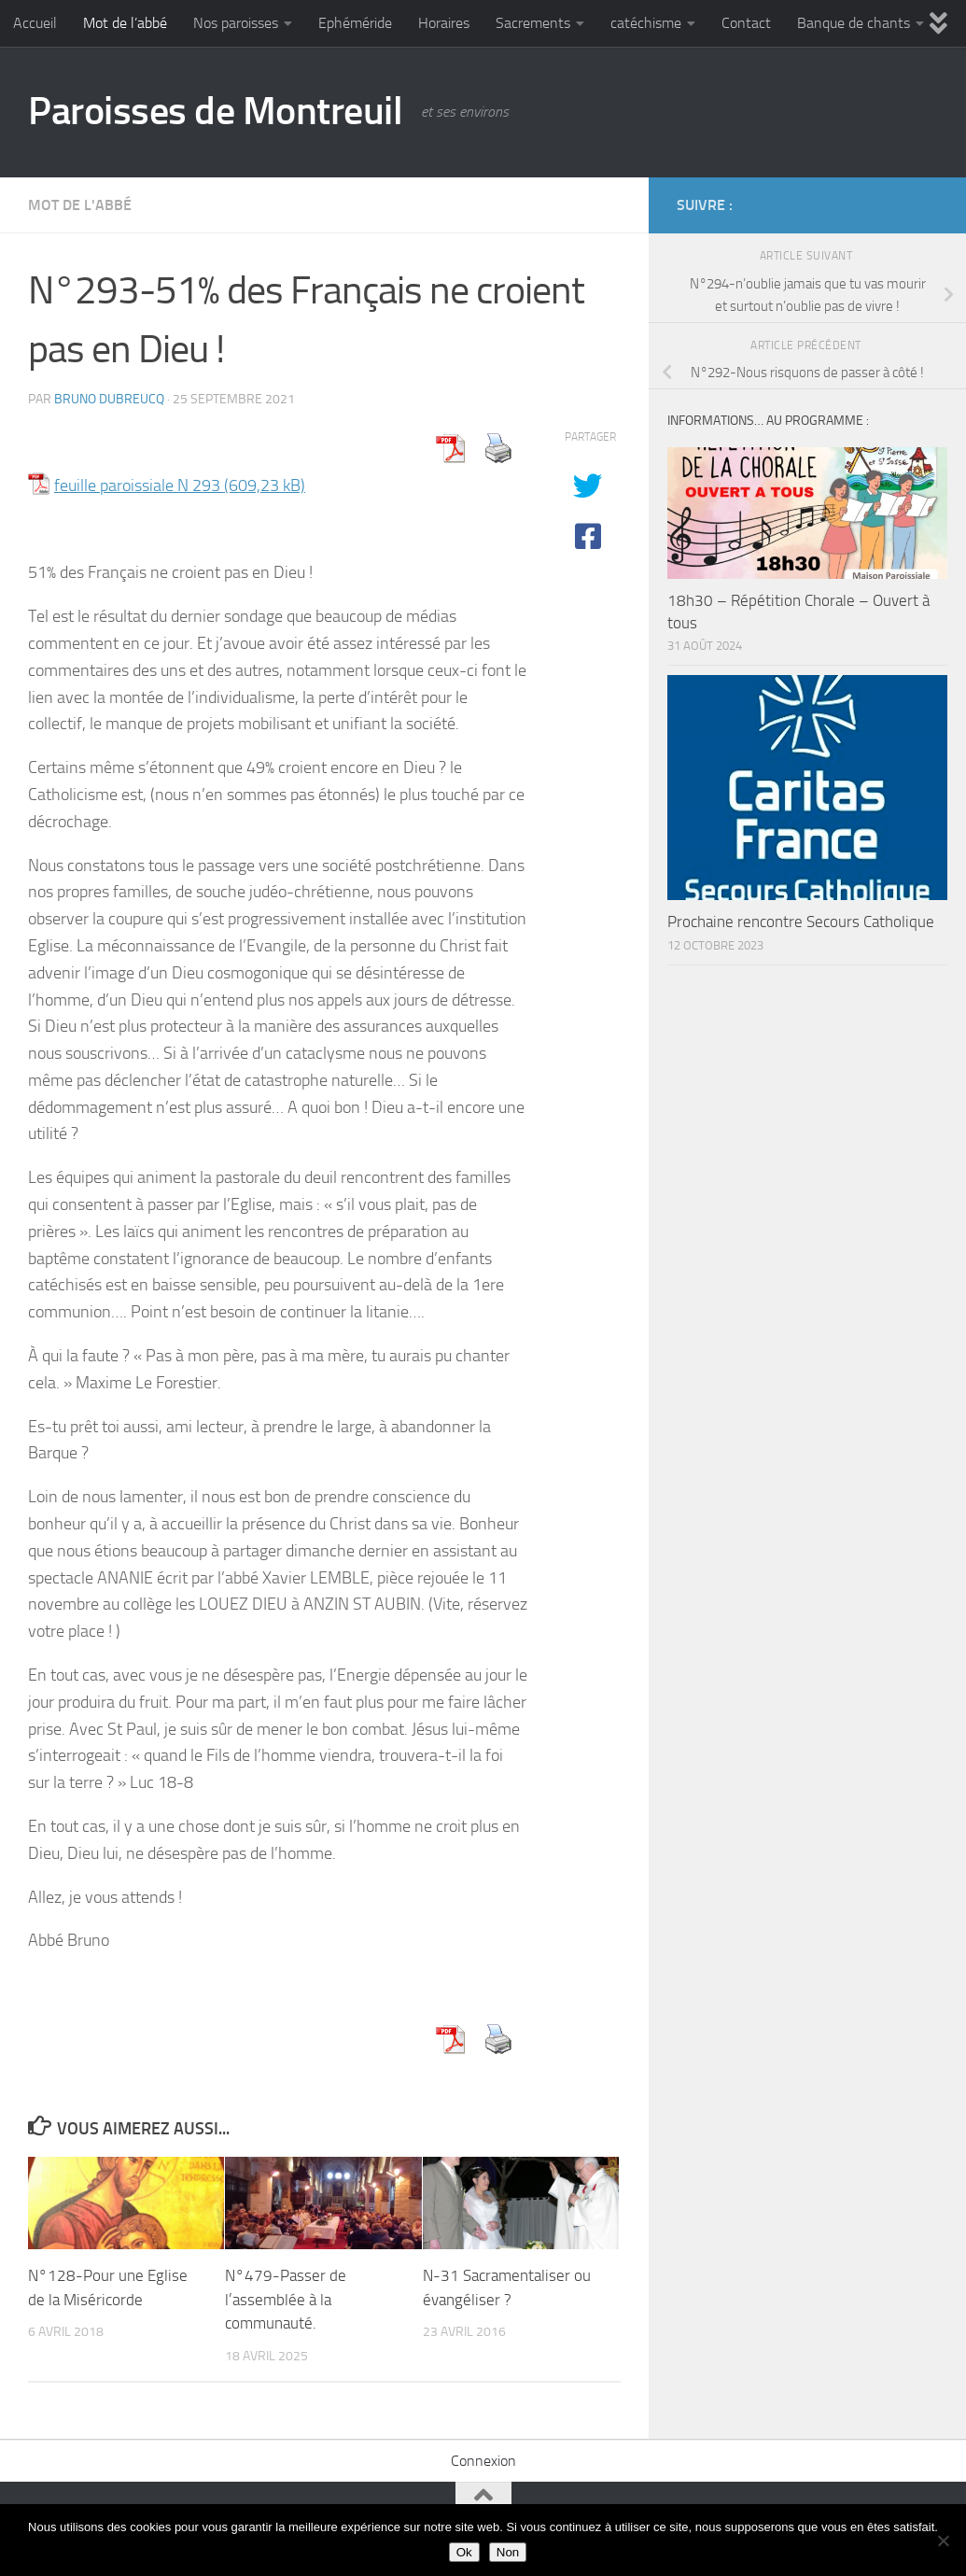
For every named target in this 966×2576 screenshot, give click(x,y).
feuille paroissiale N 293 (137, 485)
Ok (464, 2552)
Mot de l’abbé (125, 23)
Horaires (443, 23)
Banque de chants (853, 23)
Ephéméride (355, 23)
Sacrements (533, 23)
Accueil (35, 23)
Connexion (483, 2461)
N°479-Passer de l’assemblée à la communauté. (285, 2299)
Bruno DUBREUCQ (109, 399)
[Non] (942, 2540)
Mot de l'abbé (80, 205)
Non (508, 2552)
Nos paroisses (235, 23)
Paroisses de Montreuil (215, 111)
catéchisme (645, 23)
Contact (746, 23)
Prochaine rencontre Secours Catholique (800, 921)
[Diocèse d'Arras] (897, 204)
